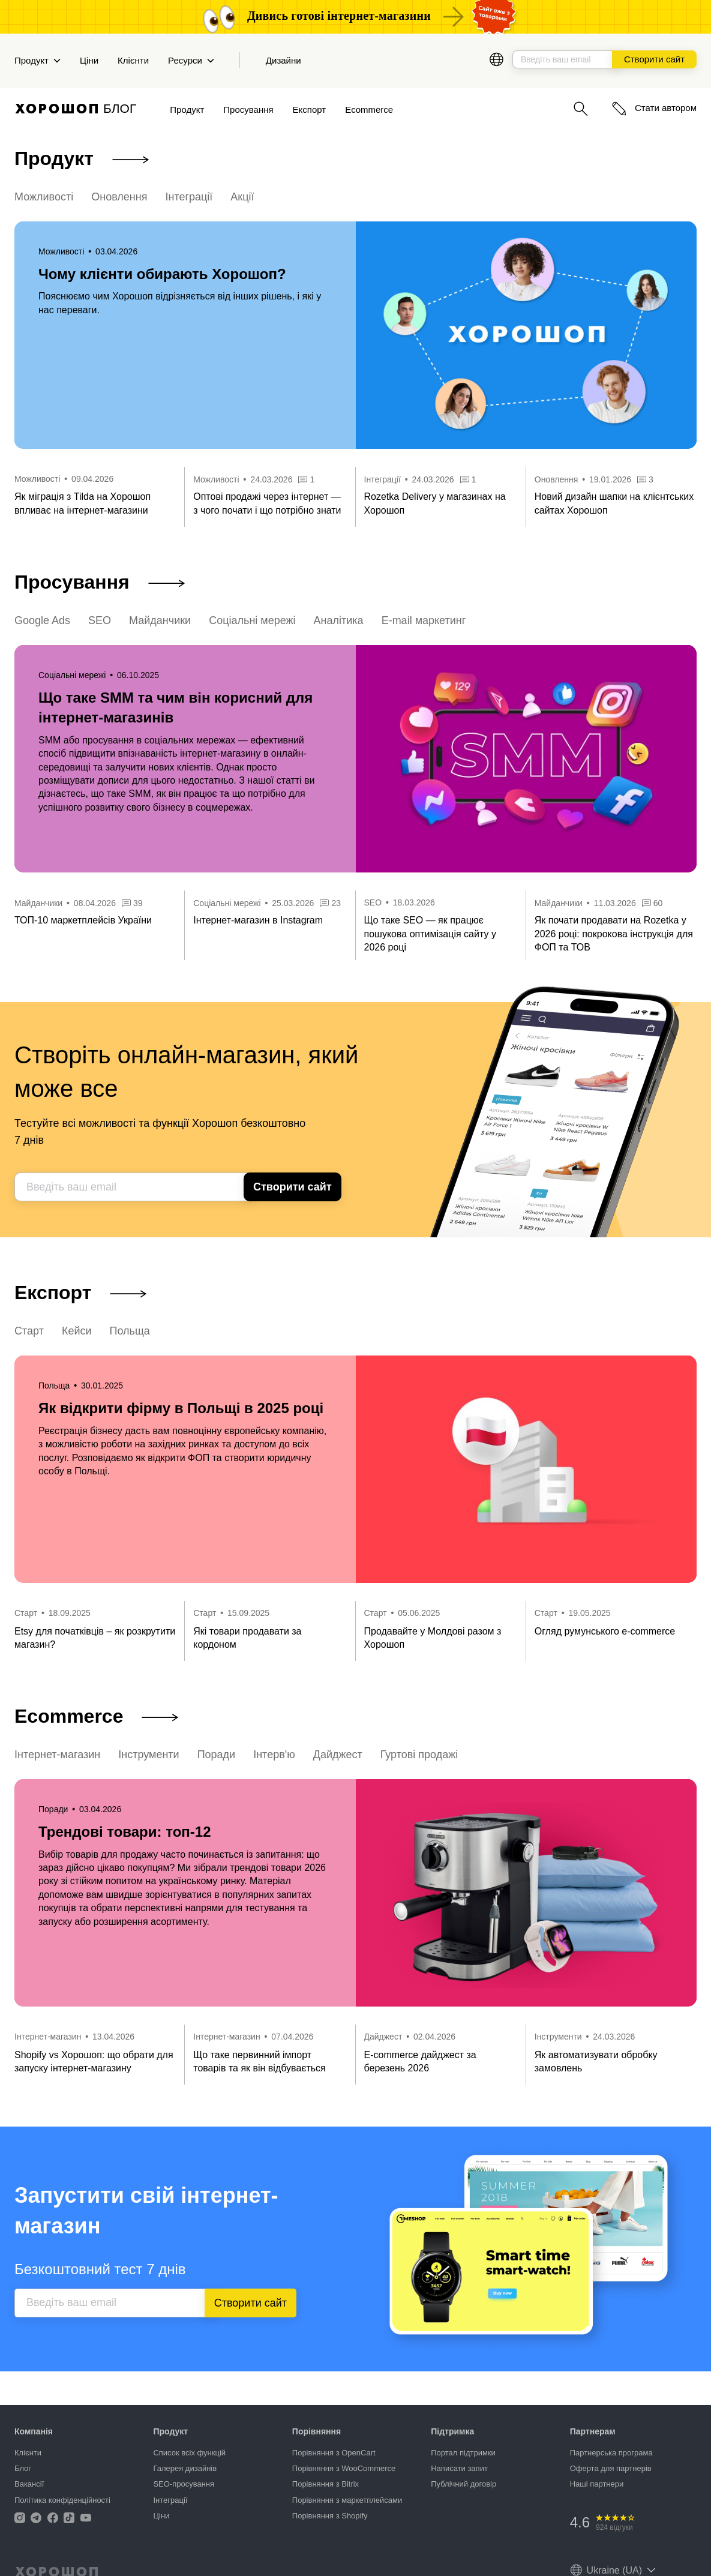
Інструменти (148, 1755)
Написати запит (459, 2468)
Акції (242, 197)
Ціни (89, 60)
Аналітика (339, 620)
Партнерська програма (611, 2452)
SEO (99, 620)
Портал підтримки (463, 2452)
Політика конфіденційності (62, 2500)
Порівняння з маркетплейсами (347, 2500)
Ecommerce (369, 109)
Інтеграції (188, 197)
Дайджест (337, 1755)
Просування (248, 109)
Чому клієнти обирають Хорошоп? (162, 274)
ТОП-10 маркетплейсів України (83, 920)
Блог (22, 2468)
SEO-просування (183, 2483)
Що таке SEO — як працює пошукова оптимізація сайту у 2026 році (430, 933)
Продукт (37, 60)
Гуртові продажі (419, 1755)
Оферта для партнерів (611, 2468)
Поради (216, 1755)
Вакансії (29, 2483)
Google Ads (42, 620)
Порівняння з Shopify (330, 2515)
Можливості (43, 197)
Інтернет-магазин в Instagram (258, 920)
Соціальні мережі (252, 620)
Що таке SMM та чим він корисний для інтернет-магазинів (175, 707)
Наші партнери (597, 2483)
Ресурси (191, 60)
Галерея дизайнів (185, 2468)
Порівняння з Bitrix (325, 2483)
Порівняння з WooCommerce (343, 2468)
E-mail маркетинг (424, 620)
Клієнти (133, 60)
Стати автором (654, 108)
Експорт (309, 109)
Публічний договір (463, 2483)
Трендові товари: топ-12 (124, 1832)
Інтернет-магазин (57, 1755)
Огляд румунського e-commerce (605, 1631)
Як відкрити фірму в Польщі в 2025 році (180, 1408)
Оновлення (119, 197)
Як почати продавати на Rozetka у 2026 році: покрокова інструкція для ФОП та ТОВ (614, 933)
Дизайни (283, 60)
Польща (130, 1331)
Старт (29, 1331)
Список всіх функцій (189, 2452)
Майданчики (160, 620)
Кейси (77, 1331)
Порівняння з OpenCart (334, 2452)
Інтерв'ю (274, 1755)
